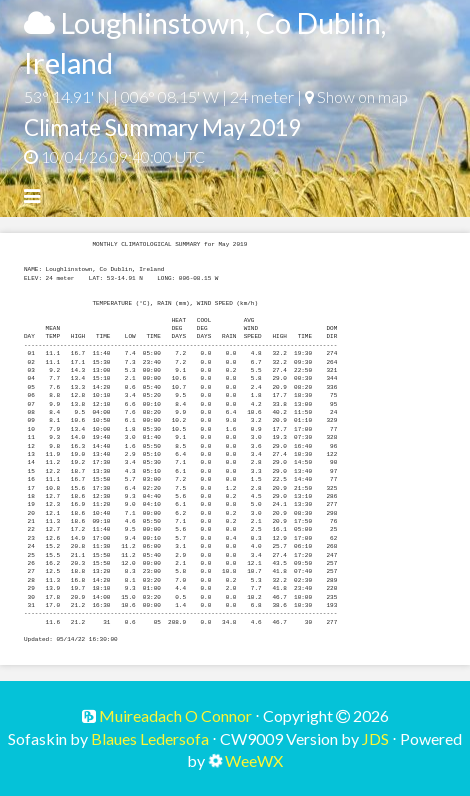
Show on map (356, 96)
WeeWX (254, 760)
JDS (375, 738)
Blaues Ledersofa (150, 738)
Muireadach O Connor (174, 715)
